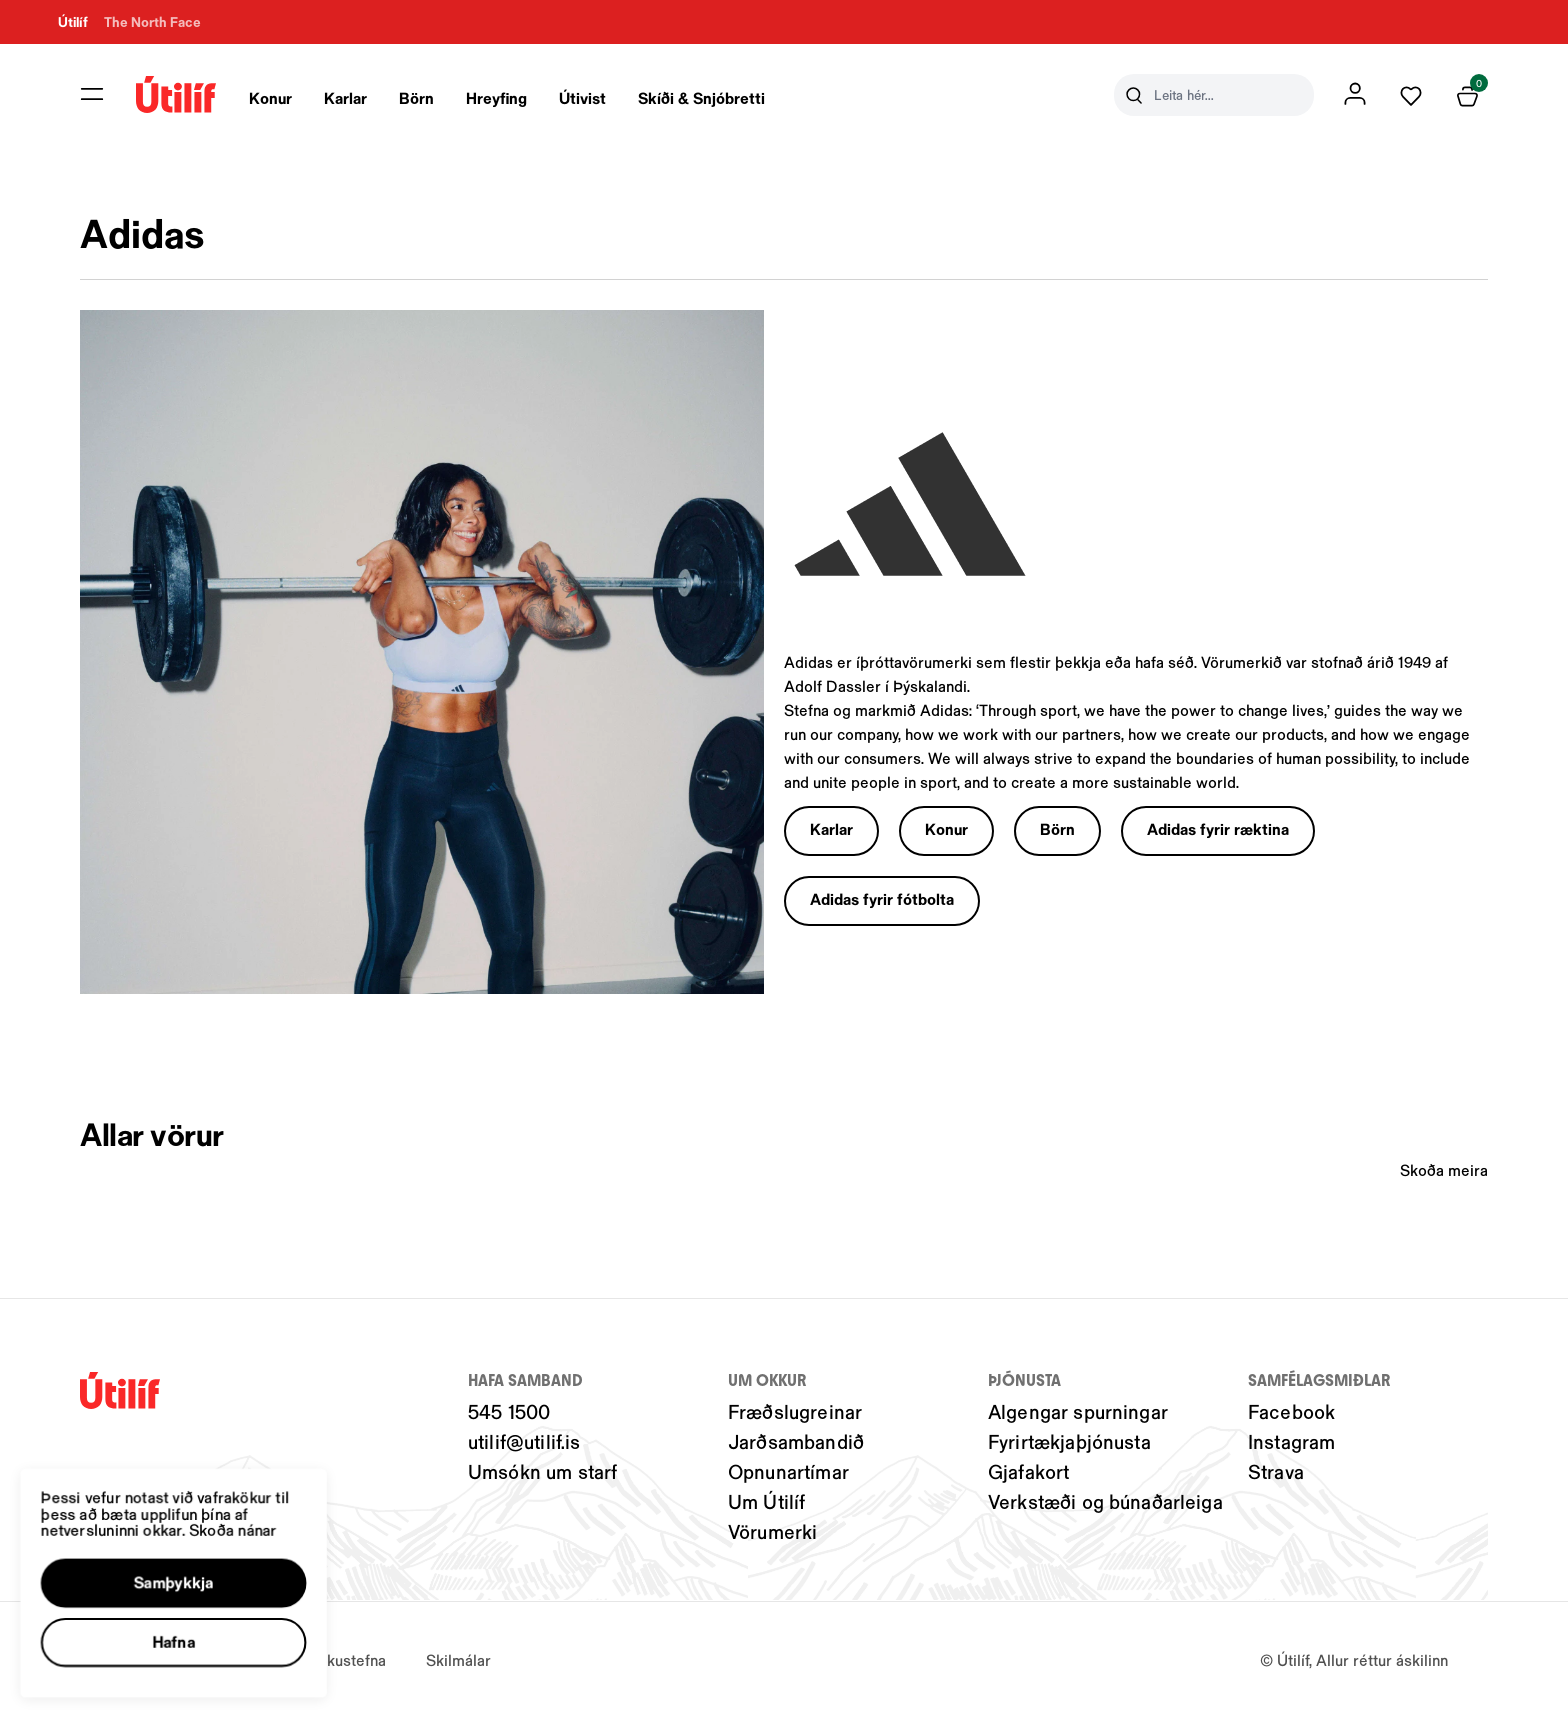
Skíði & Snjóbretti (701, 97)
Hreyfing (496, 97)
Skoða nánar (250, 1515)
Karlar (345, 97)
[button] (186, 1573)
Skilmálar (458, 1659)
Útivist (582, 97)
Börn (416, 97)
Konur (270, 97)
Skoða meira (1444, 1169)
